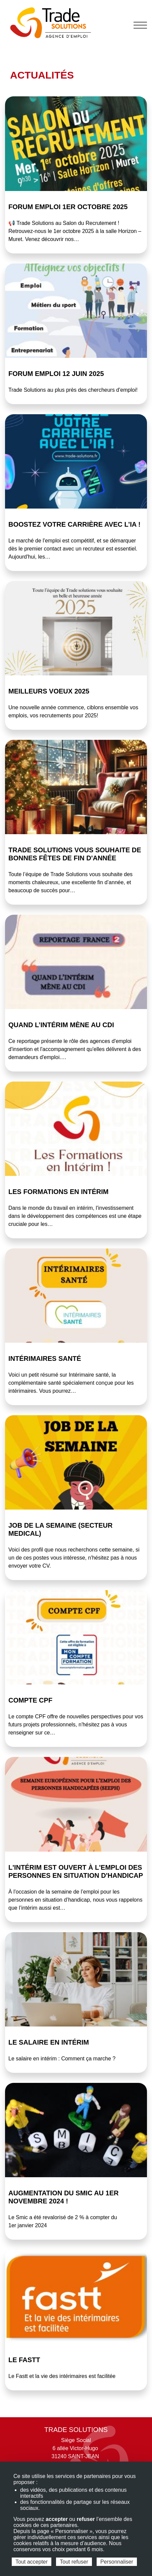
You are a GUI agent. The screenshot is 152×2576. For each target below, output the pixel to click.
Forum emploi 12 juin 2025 (56, 373)
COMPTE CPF (30, 1700)
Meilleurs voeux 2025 (48, 691)
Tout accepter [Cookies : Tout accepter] (31, 2562)
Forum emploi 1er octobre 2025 (68, 206)
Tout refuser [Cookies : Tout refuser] (74, 2562)
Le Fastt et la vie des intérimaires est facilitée (61, 2376)
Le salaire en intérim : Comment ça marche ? (61, 2058)
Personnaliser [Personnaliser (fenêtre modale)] (116, 2562)
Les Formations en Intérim (58, 1191)
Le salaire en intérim (48, 2042)
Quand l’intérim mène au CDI (61, 1025)
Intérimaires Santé (44, 1358)
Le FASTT (24, 2360)
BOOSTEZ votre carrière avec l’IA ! (74, 524)
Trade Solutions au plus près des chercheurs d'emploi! (73, 390)
